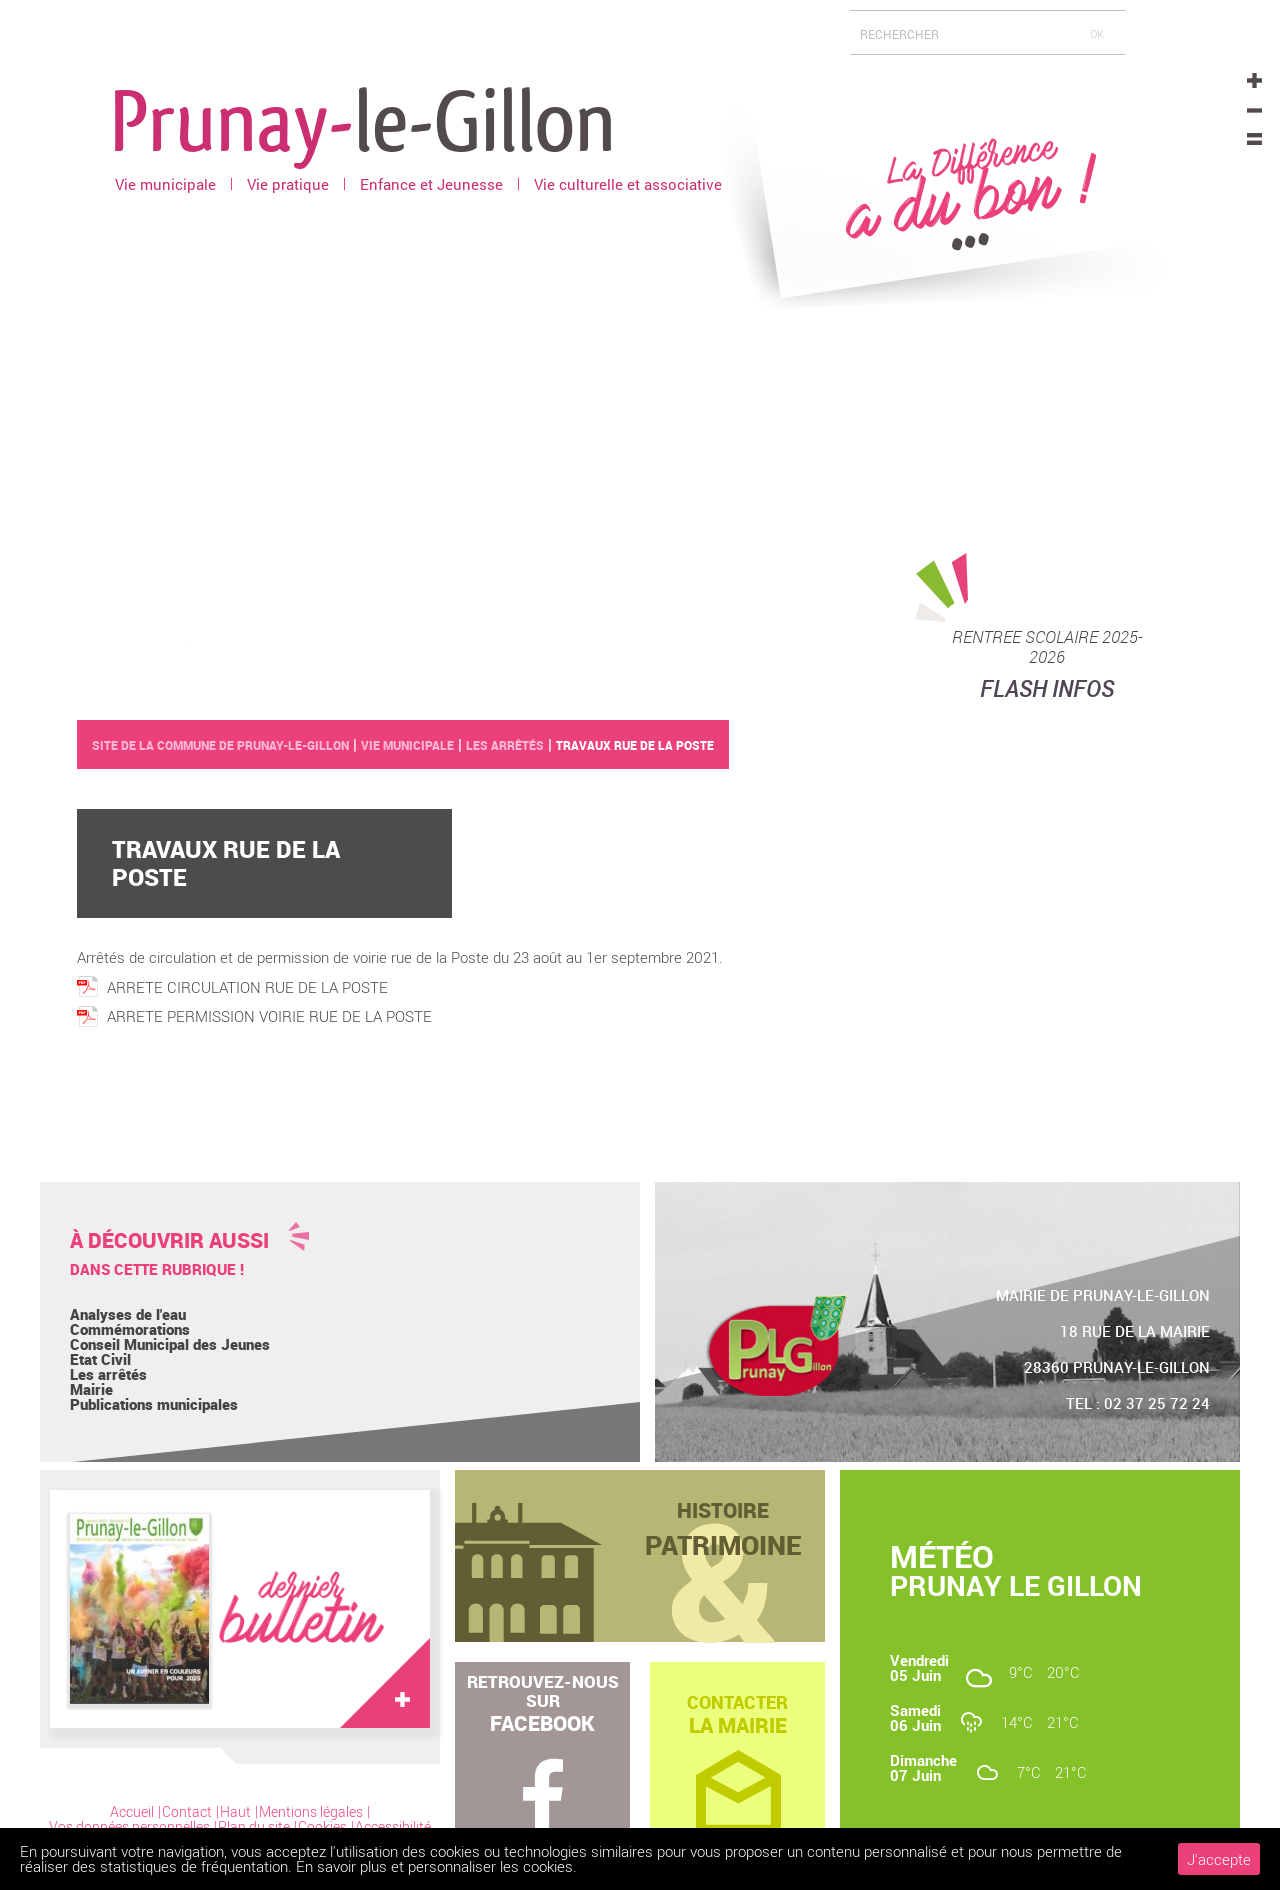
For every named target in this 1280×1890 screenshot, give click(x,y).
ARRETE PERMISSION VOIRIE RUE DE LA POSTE (269, 1016)
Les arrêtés (108, 1374)
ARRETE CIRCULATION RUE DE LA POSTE (247, 987)
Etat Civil (100, 1359)
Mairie (91, 1389)
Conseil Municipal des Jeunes (170, 1344)
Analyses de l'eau (128, 1314)
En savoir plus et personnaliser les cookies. (436, 1866)
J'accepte (1219, 1859)
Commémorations (130, 1329)
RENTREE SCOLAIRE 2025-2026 (1047, 647)
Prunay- (363, 118)
